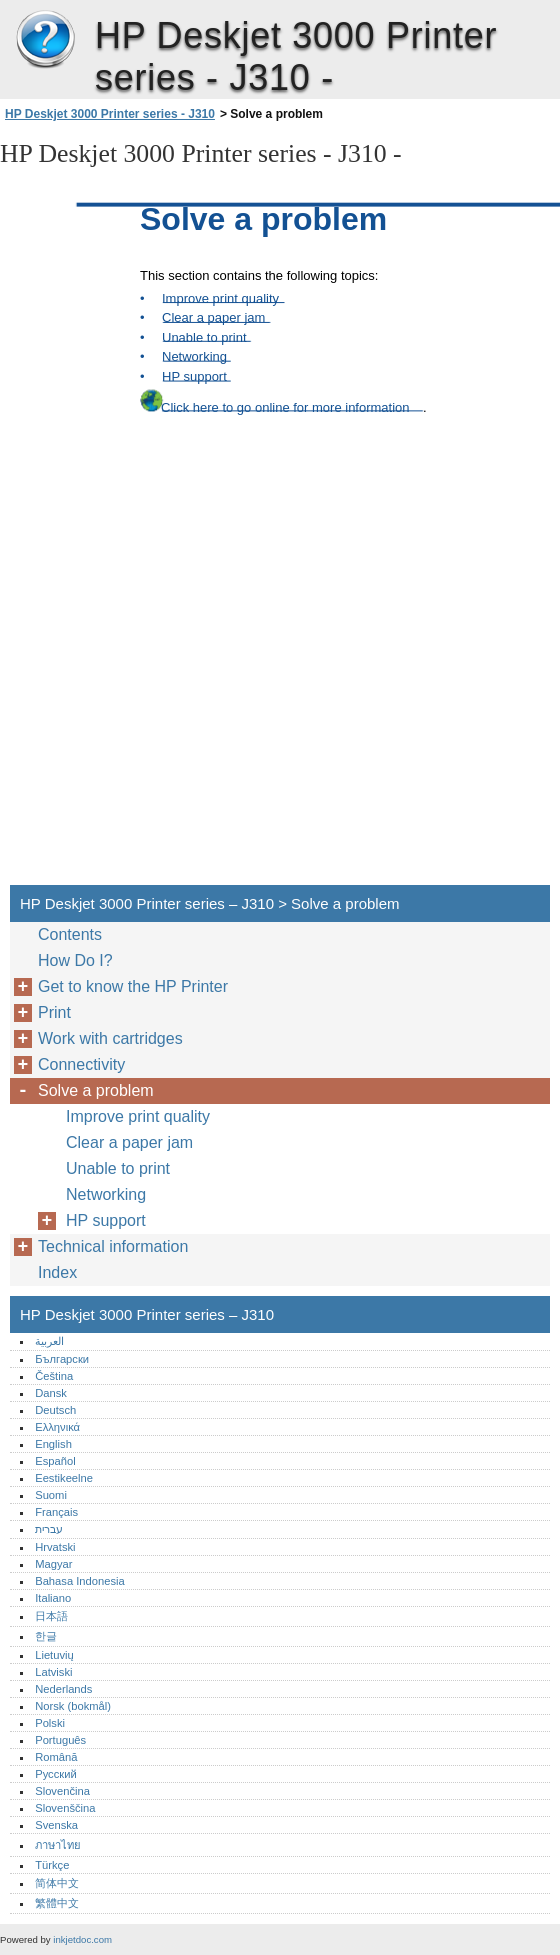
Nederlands (63, 1689)
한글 (46, 1636)
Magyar (53, 1564)
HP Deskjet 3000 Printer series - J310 (110, 114)
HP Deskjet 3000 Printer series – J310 (45, 40)
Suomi (51, 1495)
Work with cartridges (110, 1038)
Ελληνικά (57, 1427)
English (53, 1444)
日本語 (51, 1616)
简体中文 (57, 1883)
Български (62, 1359)
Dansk (51, 1393)
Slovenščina (65, 1808)
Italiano (53, 1598)
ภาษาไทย (58, 1845)
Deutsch (55, 1410)
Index (57, 1272)
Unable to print (118, 1168)
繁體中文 (57, 1903)
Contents (70, 934)
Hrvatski (55, 1547)
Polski (50, 1723)
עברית (49, 1529)
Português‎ (60, 1740)
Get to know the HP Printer (133, 986)
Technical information (113, 1246)
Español (55, 1461)
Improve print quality (138, 1116)
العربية (49, 1341)
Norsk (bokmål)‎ (73, 1706)
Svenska (56, 1825)
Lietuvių (54, 1655)
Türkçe (52, 1865)
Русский (56, 1774)
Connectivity (81, 1064)
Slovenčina (62, 1791)
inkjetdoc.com (82, 1939)
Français (56, 1512)
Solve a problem (96, 1090)
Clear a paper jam (129, 1142)
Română (56, 1757)
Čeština (54, 1376)
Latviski (53, 1672)
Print (54, 1012)
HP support (106, 1220)
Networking (106, 1194)
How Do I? (75, 960)
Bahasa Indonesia (80, 1581)
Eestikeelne (64, 1478)
